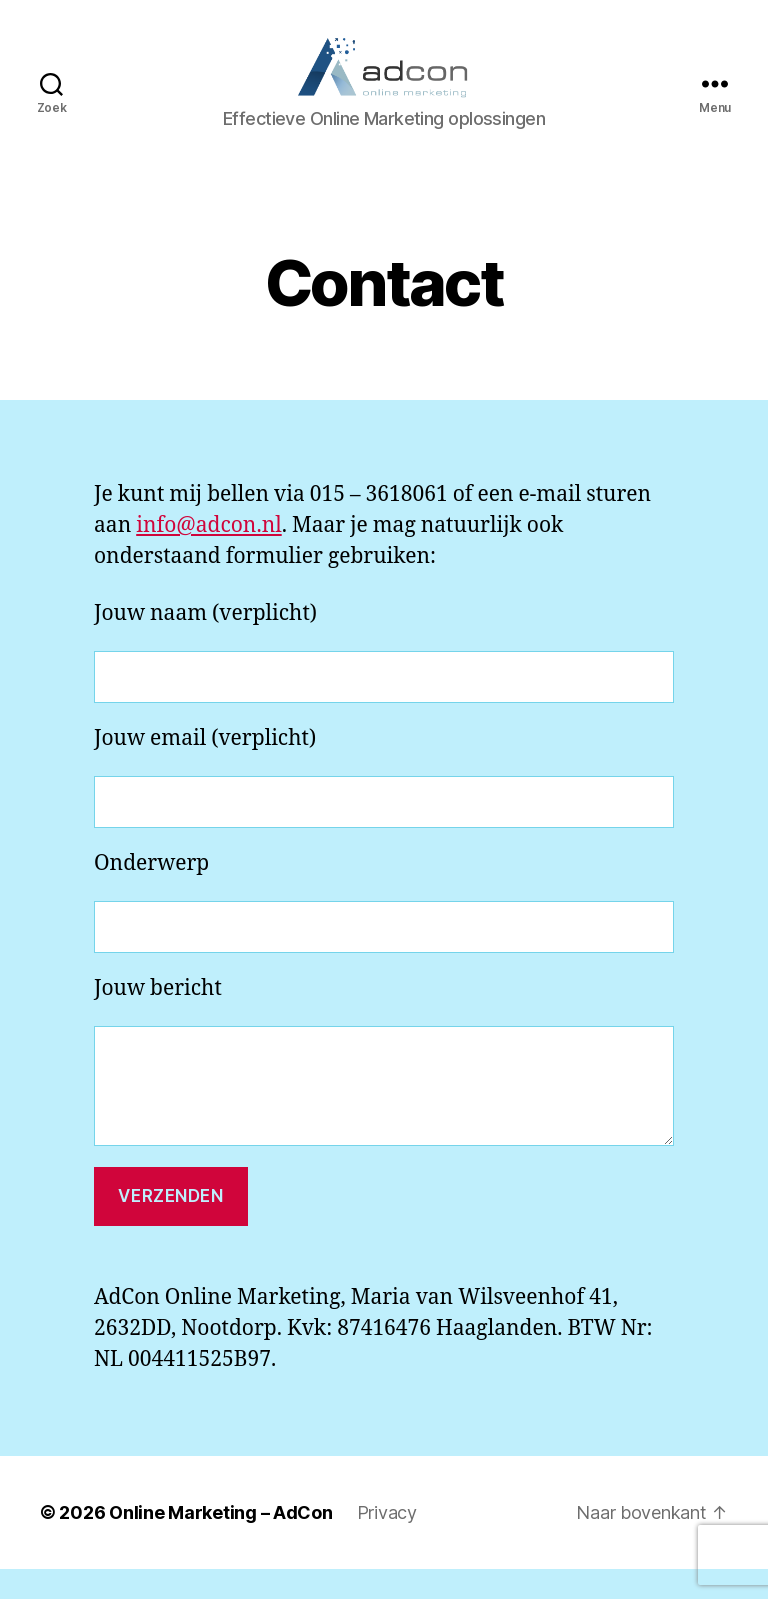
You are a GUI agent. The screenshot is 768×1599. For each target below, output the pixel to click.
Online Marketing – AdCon (221, 1542)
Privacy (387, 1542)
